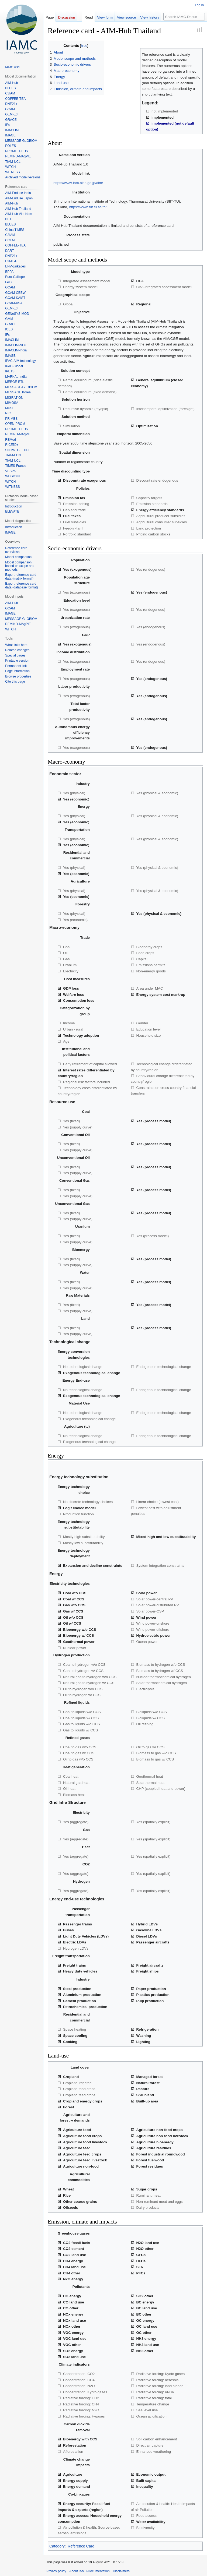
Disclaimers (121, 2571)
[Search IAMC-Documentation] (184, 16)
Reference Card (81, 2546)
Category (57, 2546)
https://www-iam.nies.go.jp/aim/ (78, 183)
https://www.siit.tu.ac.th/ (87, 207)
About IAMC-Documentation (89, 2571)
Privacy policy (56, 2571)
